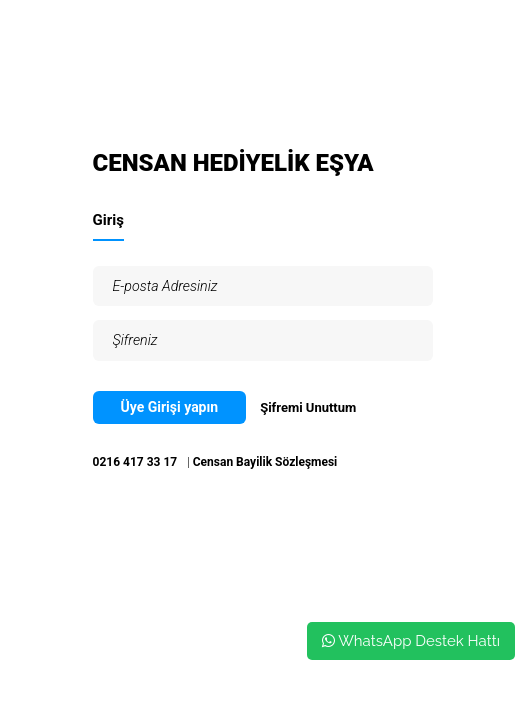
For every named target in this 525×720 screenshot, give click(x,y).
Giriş (108, 220)
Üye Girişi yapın (170, 407)
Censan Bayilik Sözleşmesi (265, 462)
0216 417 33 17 (135, 462)
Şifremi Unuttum (308, 407)
